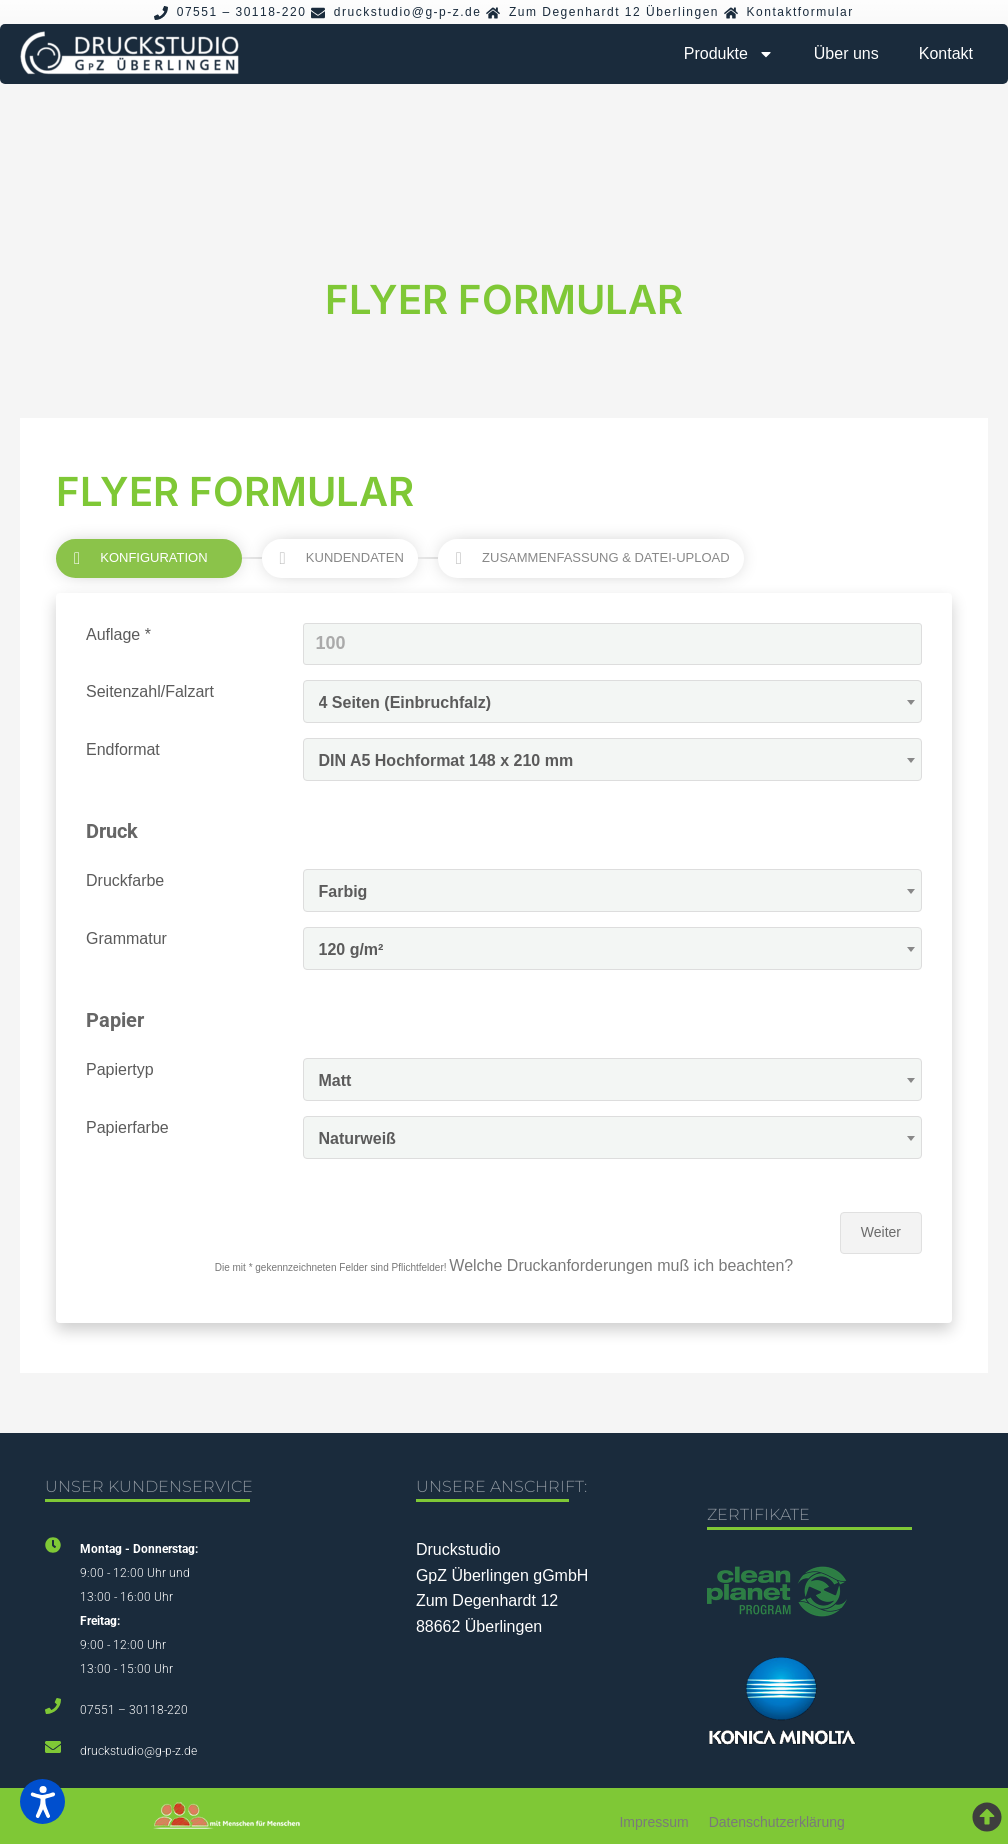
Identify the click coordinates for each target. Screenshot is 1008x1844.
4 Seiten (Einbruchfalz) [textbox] (405, 702)
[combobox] (613, 701)
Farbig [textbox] (343, 891)
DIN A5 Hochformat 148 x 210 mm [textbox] (446, 760)
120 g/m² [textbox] (351, 949)
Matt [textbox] (335, 1080)
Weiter (881, 1232)
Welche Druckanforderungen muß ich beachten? (621, 1265)
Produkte (729, 54)
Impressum (653, 1822)
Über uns (846, 53)
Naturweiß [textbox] (357, 1138)
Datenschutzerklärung (777, 1822)
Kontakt (946, 53)
